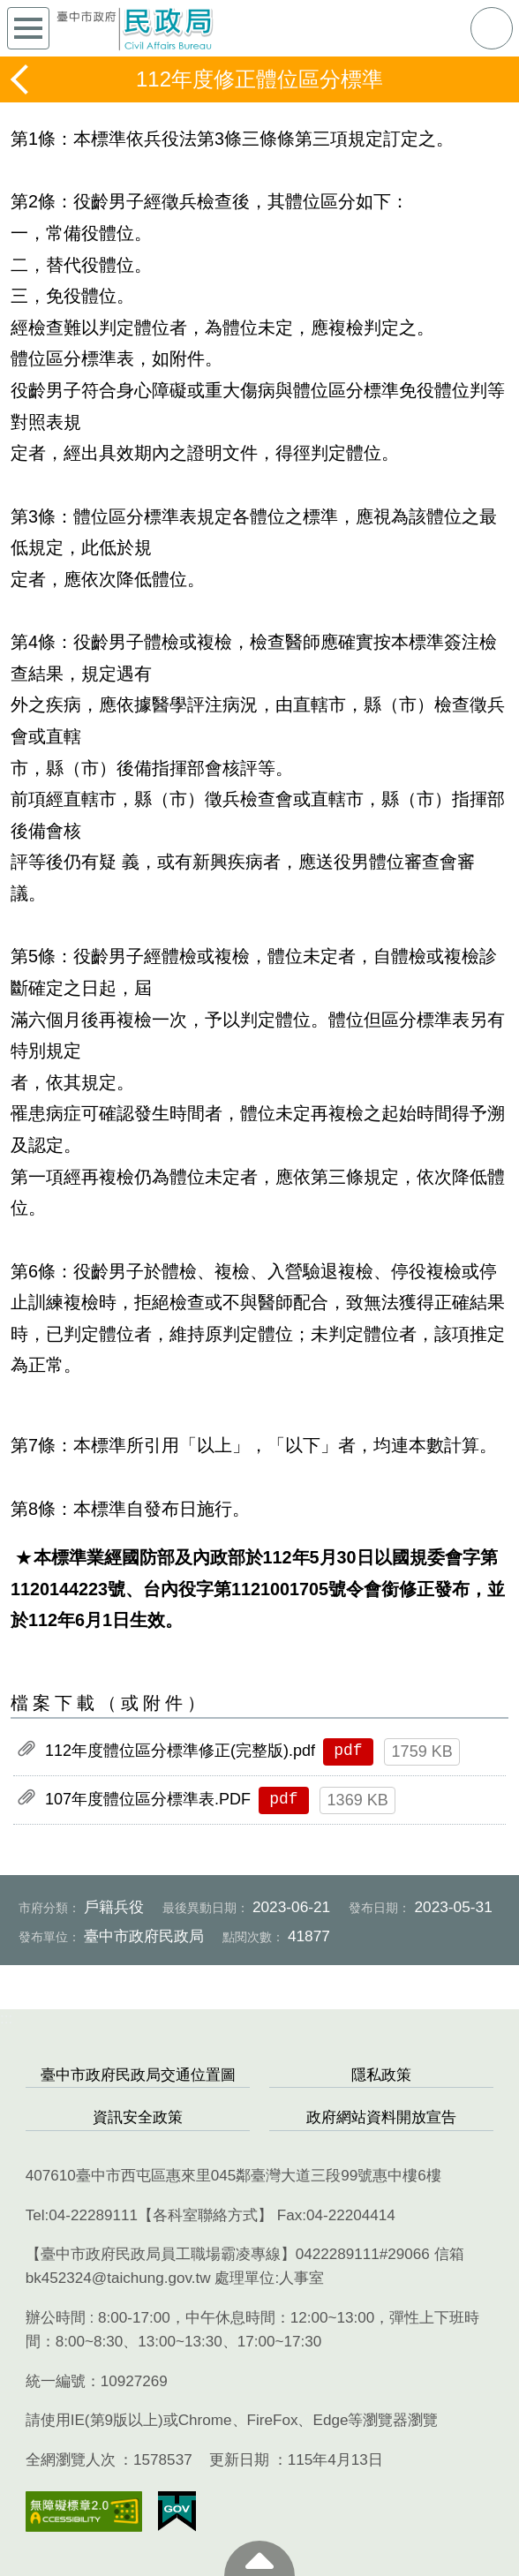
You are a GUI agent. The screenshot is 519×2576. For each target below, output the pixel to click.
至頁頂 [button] (259, 2558)
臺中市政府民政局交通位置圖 (138, 2075)
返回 (21, 79)
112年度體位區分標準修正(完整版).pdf (180, 1750)
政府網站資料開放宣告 (381, 2117)
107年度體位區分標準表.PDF (148, 1799)
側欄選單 (28, 28)
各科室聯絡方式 (205, 2215)
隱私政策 (381, 2075)
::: (6, 2018)
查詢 (491, 28)
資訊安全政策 (138, 2117)
